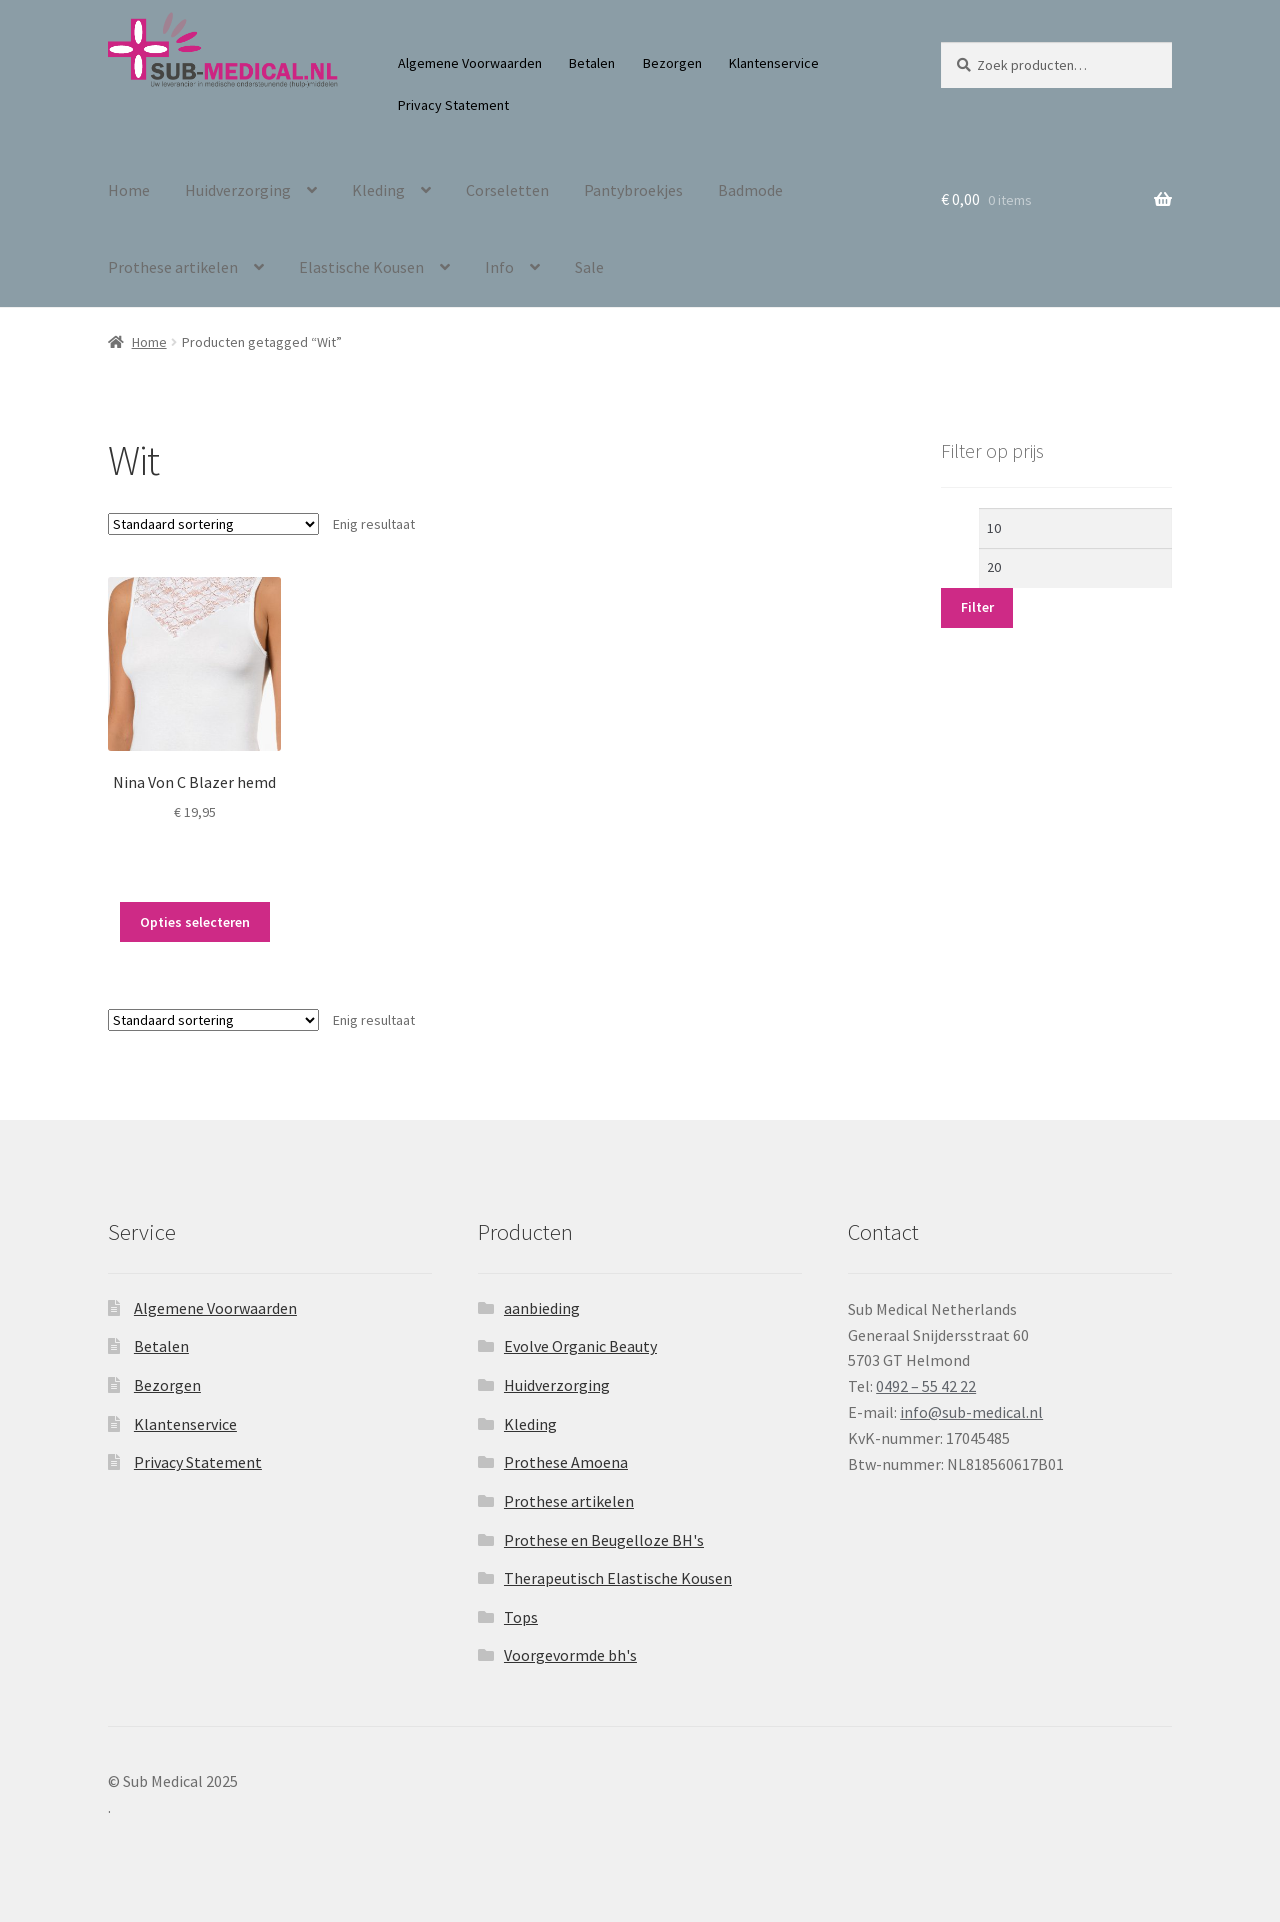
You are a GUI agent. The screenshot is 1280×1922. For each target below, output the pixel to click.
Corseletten (507, 190)
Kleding (378, 190)
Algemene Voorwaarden (470, 63)
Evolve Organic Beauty (580, 1346)
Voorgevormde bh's (570, 1655)
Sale (589, 267)
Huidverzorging (238, 190)
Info (499, 267)
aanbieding (542, 1308)
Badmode (750, 190)
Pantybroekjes (633, 190)
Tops (521, 1617)
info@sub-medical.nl (971, 1412)
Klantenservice (774, 63)
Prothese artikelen (173, 267)
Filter (977, 607)
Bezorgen (672, 63)
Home (129, 190)
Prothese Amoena (566, 1462)
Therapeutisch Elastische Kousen (618, 1578)
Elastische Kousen (361, 267)
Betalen (592, 63)
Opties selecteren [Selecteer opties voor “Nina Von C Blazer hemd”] (195, 922)
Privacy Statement (453, 105)
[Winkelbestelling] (213, 524)
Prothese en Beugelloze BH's (604, 1540)
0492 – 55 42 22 (926, 1386)
